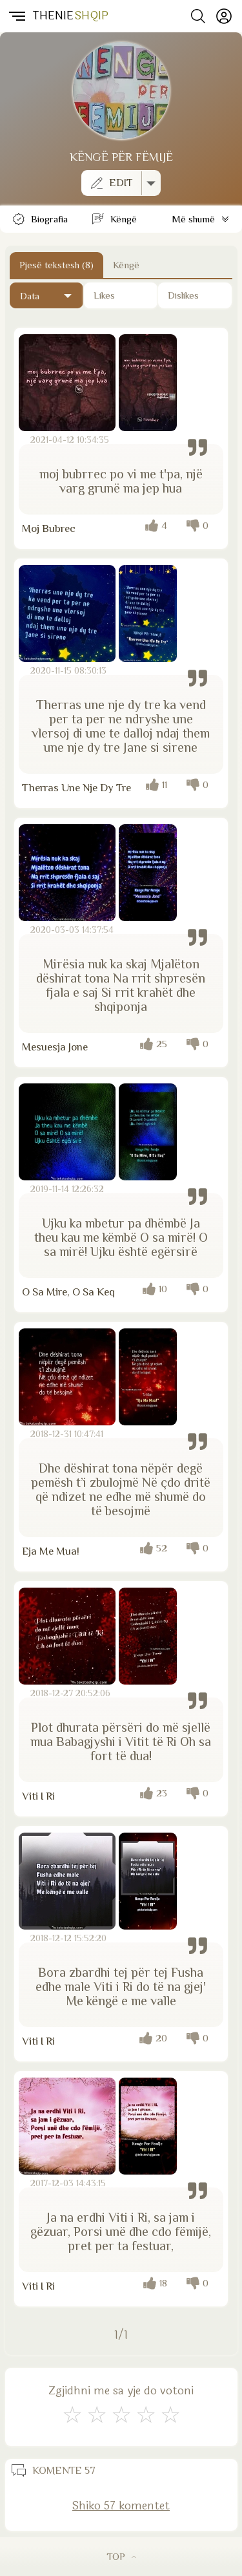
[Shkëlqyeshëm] (170, 2415)
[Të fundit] (46, 295)
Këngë (126, 264)
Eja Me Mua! (50, 1551)
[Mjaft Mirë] (146, 2415)
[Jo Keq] (97, 2415)
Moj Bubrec (49, 528)
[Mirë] (121, 2415)
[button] (16, 16)
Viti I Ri (38, 1796)
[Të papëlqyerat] (195, 295)
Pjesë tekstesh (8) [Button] (56, 264)
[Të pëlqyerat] (120, 295)
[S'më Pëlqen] (72, 2415)
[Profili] (224, 16)
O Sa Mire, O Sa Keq (68, 1292)
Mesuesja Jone (55, 1047)
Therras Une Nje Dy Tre (76, 788)
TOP (121, 2556)
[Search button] (198, 16)
